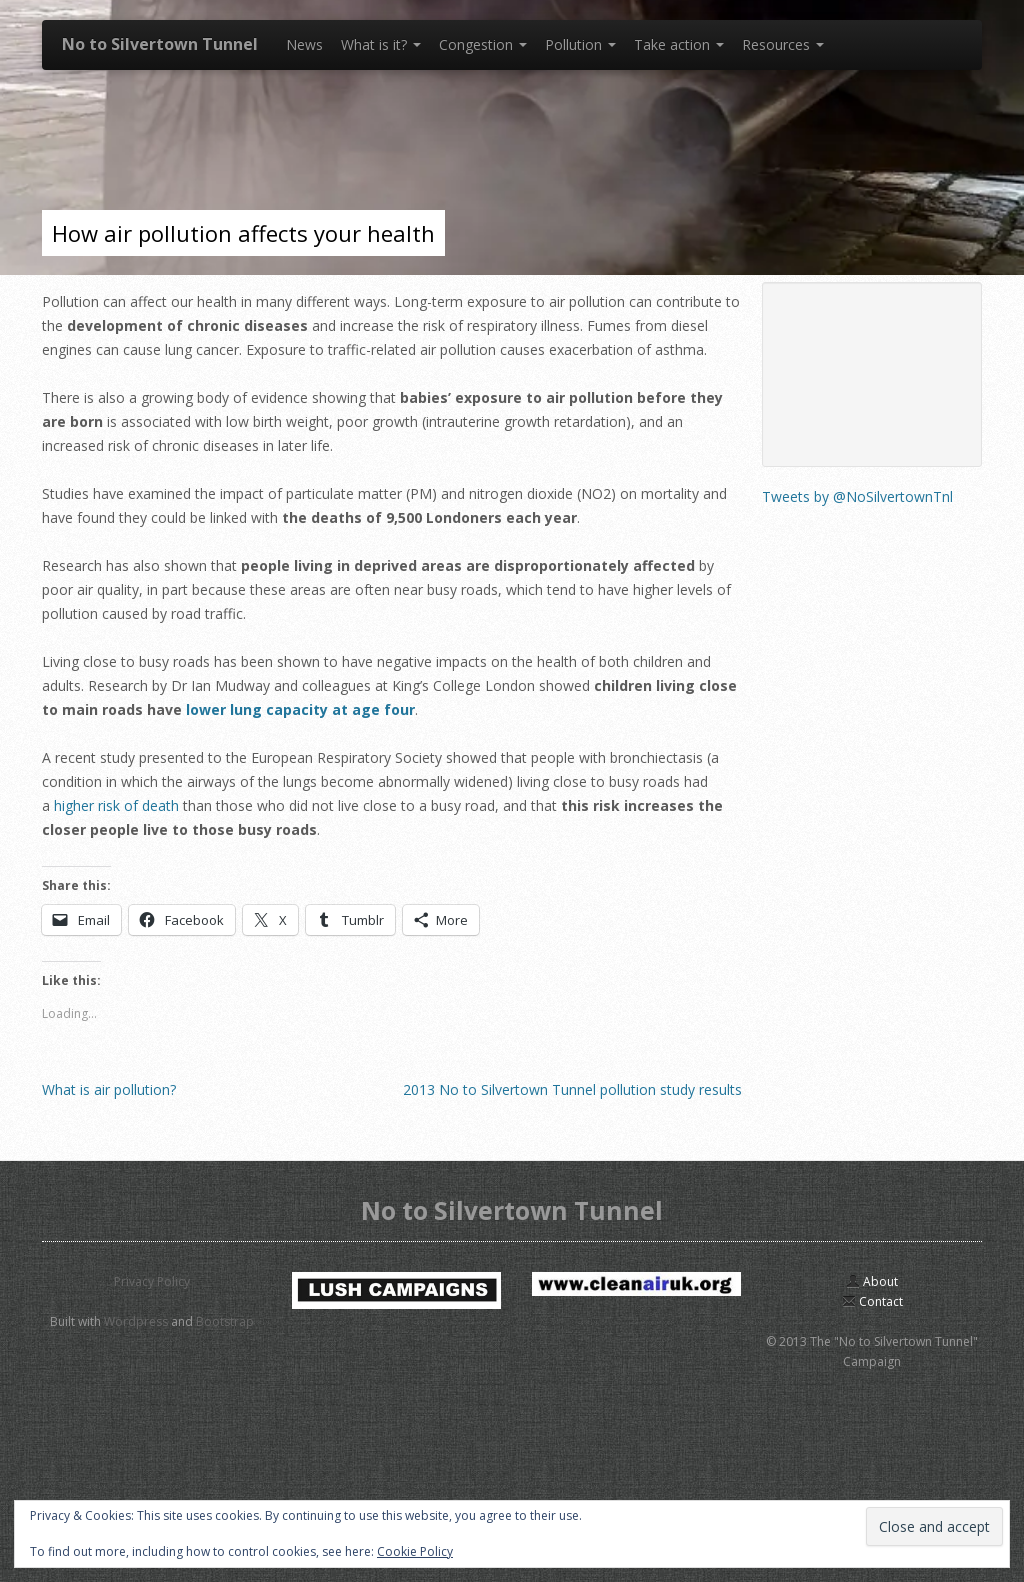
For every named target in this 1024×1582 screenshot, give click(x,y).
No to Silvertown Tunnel (160, 44)
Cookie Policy (415, 1551)
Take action (679, 44)
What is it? (381, 44)
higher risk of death (116, 805)
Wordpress (136, 1321)
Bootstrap (225, 1321)
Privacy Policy (152, 1281)
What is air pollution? (109, 1089)
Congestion (483, 44)
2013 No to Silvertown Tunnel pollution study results (572, 1089)
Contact (872, 1301)
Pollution (580, 44)
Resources (783, 44)
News (304, 44)
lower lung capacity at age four (300, 709)
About (872, 1281)
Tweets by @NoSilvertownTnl (857, 496)
